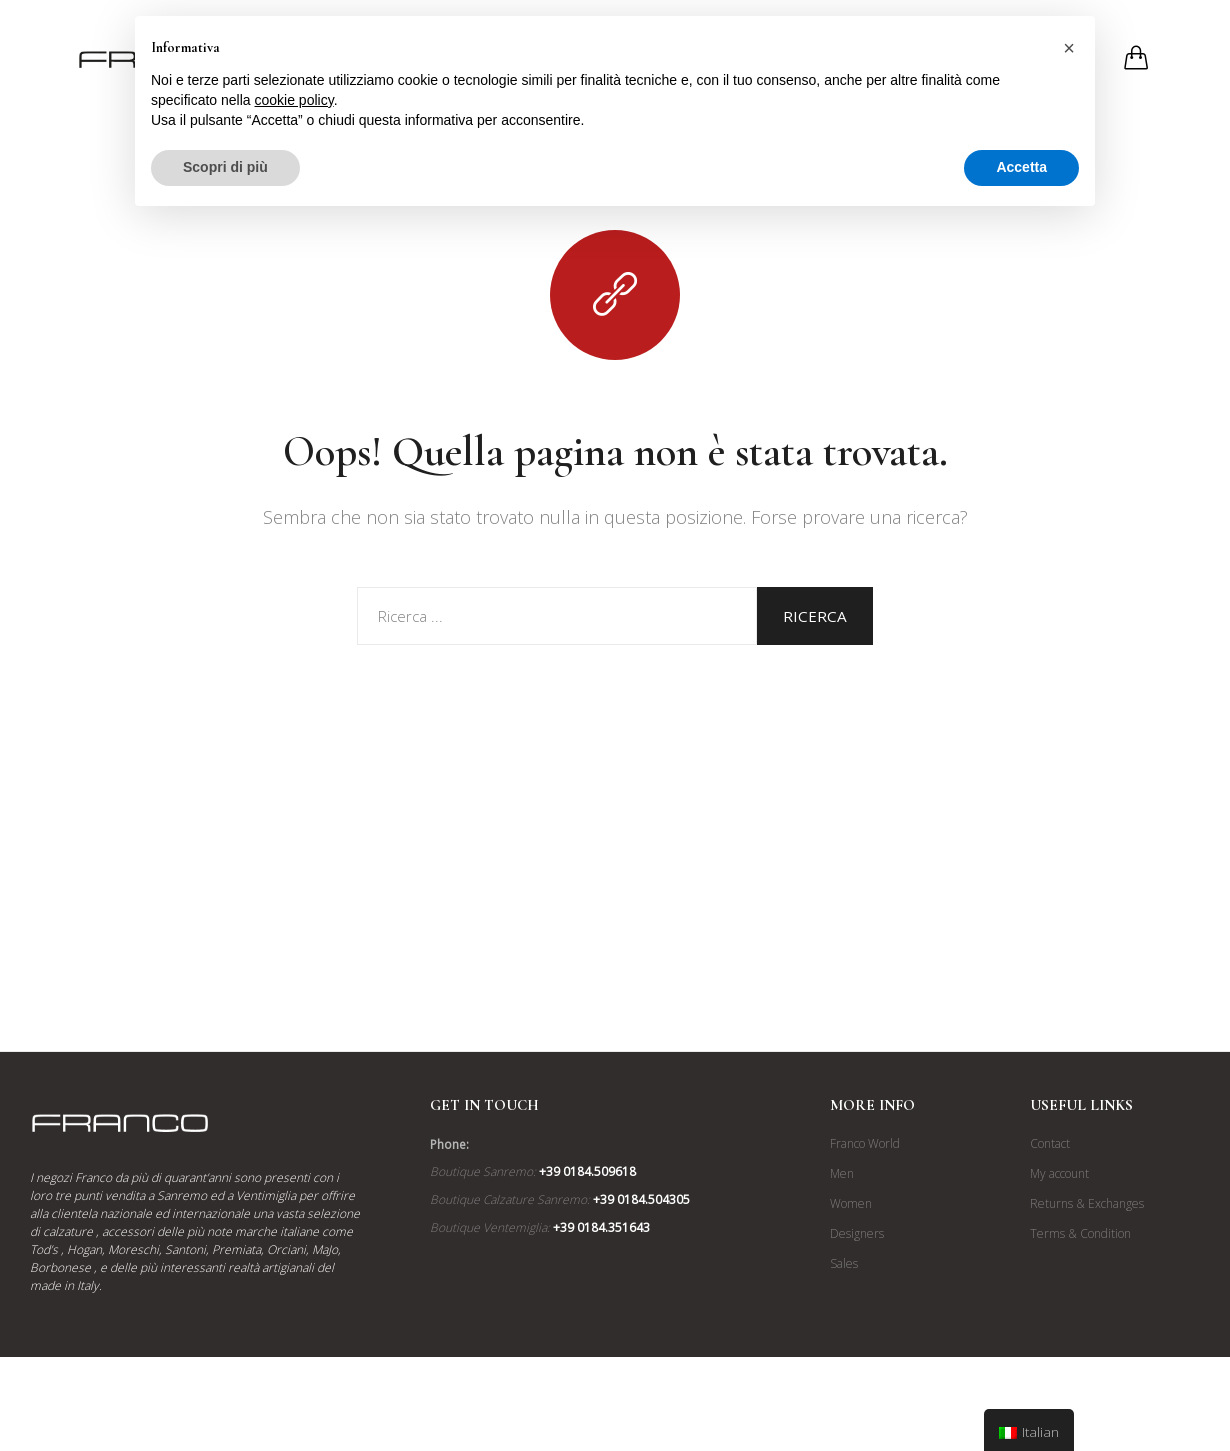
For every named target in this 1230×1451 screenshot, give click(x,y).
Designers (857, 1233)
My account (1059, 1173)
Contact (1050, 1143)
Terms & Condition (1080, 1233)
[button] (1069, 48)
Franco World (865, 1143)
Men (842, 1173)
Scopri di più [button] (225, 167)
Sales (844, 1263)
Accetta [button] (1021, 167)
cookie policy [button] (294, 100)
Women (851, 1203)
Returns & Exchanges (1087, 1203)
